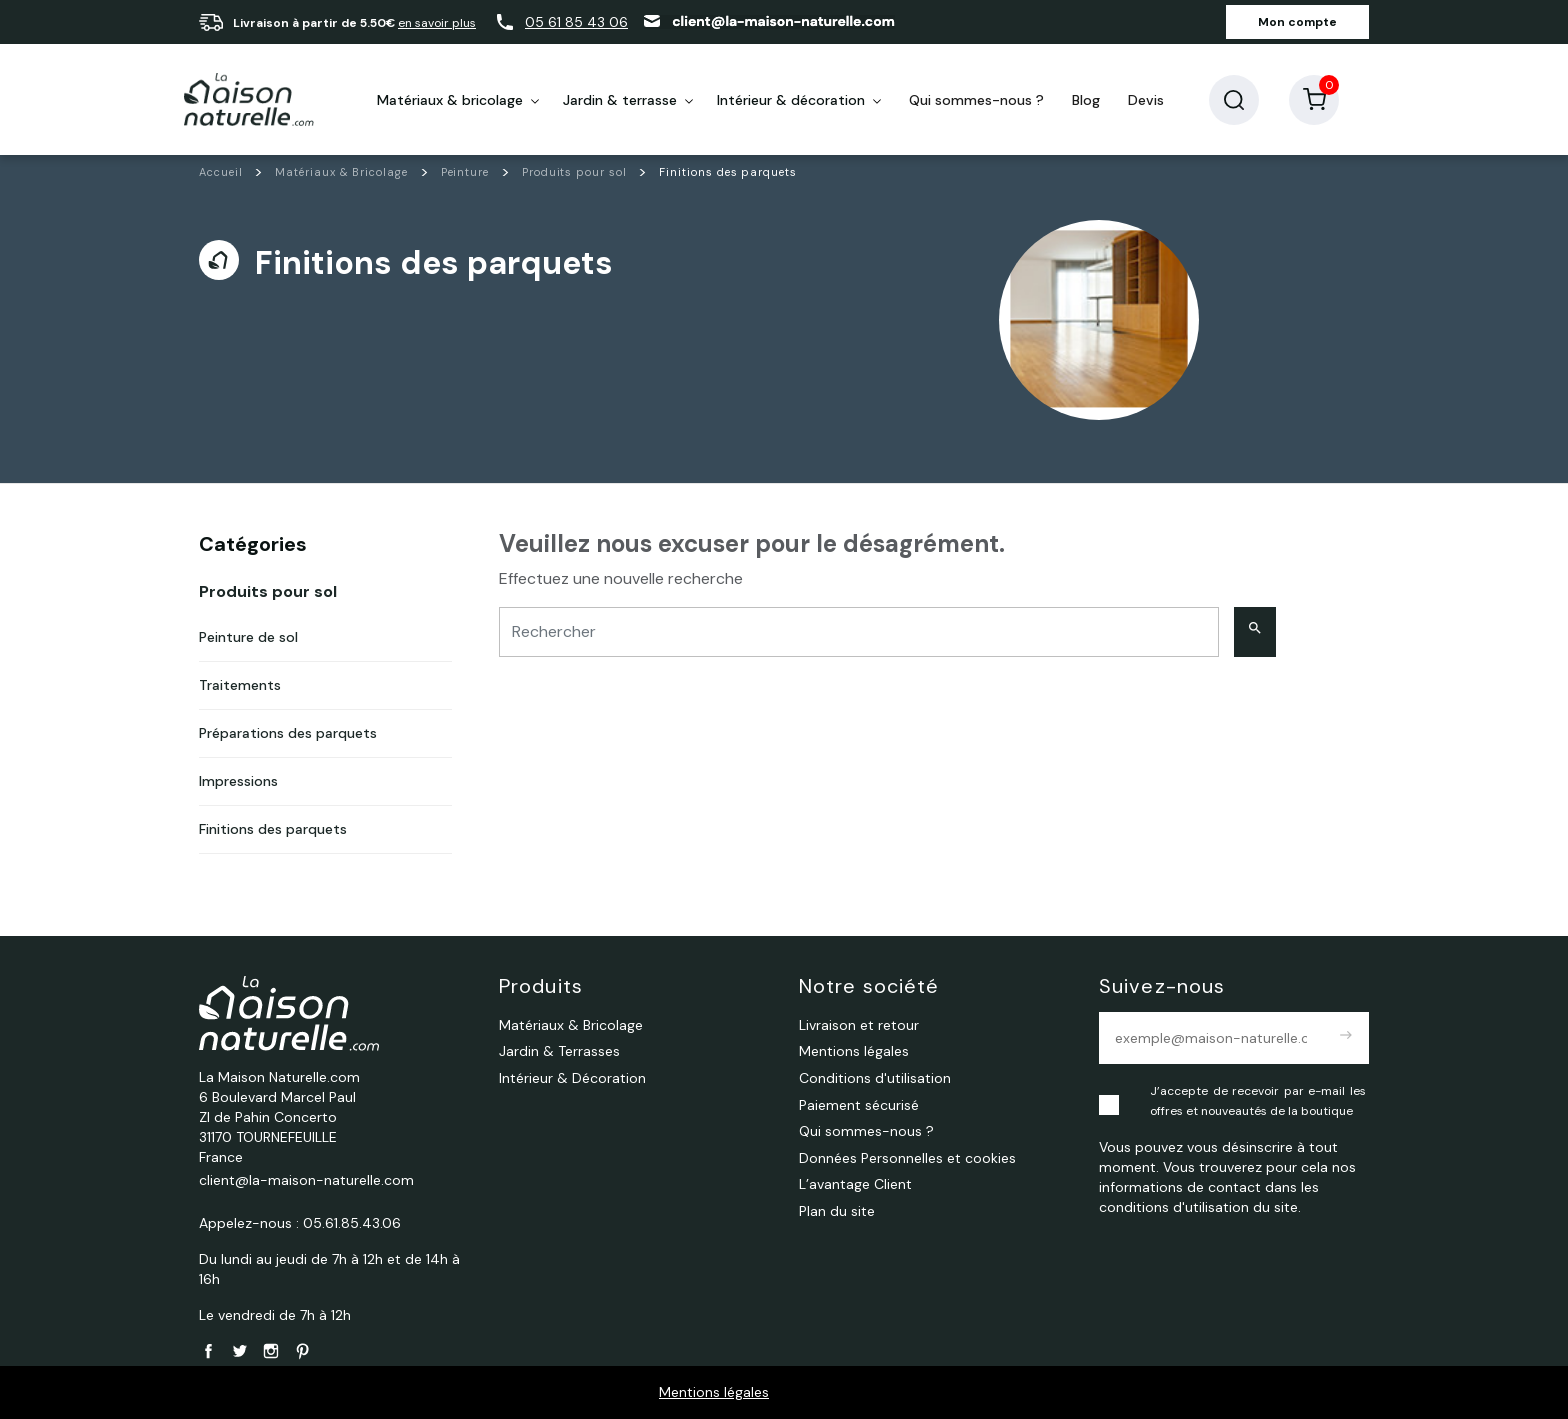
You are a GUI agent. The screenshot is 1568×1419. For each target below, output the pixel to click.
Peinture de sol (248, 637)
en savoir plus (437, 23)
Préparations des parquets (288, 733)
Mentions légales (714, 1392)
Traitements (240, 685)
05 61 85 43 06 (576, 22)
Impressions (238, 781)
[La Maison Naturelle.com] (249, 100)
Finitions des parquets (273, 829)
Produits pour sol (268, 591)
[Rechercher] (859, 632)
